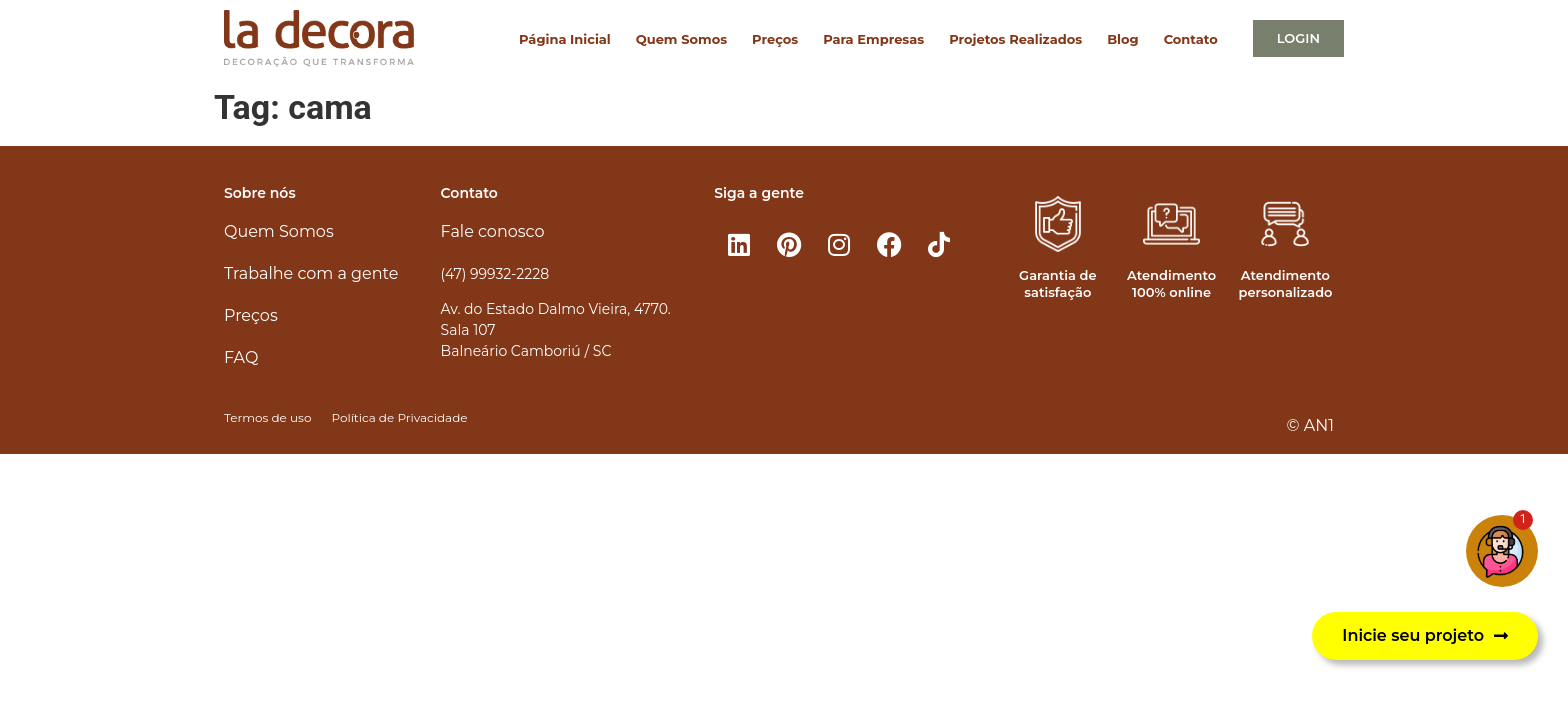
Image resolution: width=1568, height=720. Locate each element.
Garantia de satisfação (1057, 283)
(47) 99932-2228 (495, 274)
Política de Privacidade (399, 417)
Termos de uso (267, 417)
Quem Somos (681, 39)
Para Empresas (873, 39)
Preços (775, 39)
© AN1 (1310, 425)
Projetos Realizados (1015, 39)
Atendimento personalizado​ (1285, 283)
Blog (1122, 39)
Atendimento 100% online (1171, 283)
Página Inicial (565, 39)
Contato (1191, 39)
